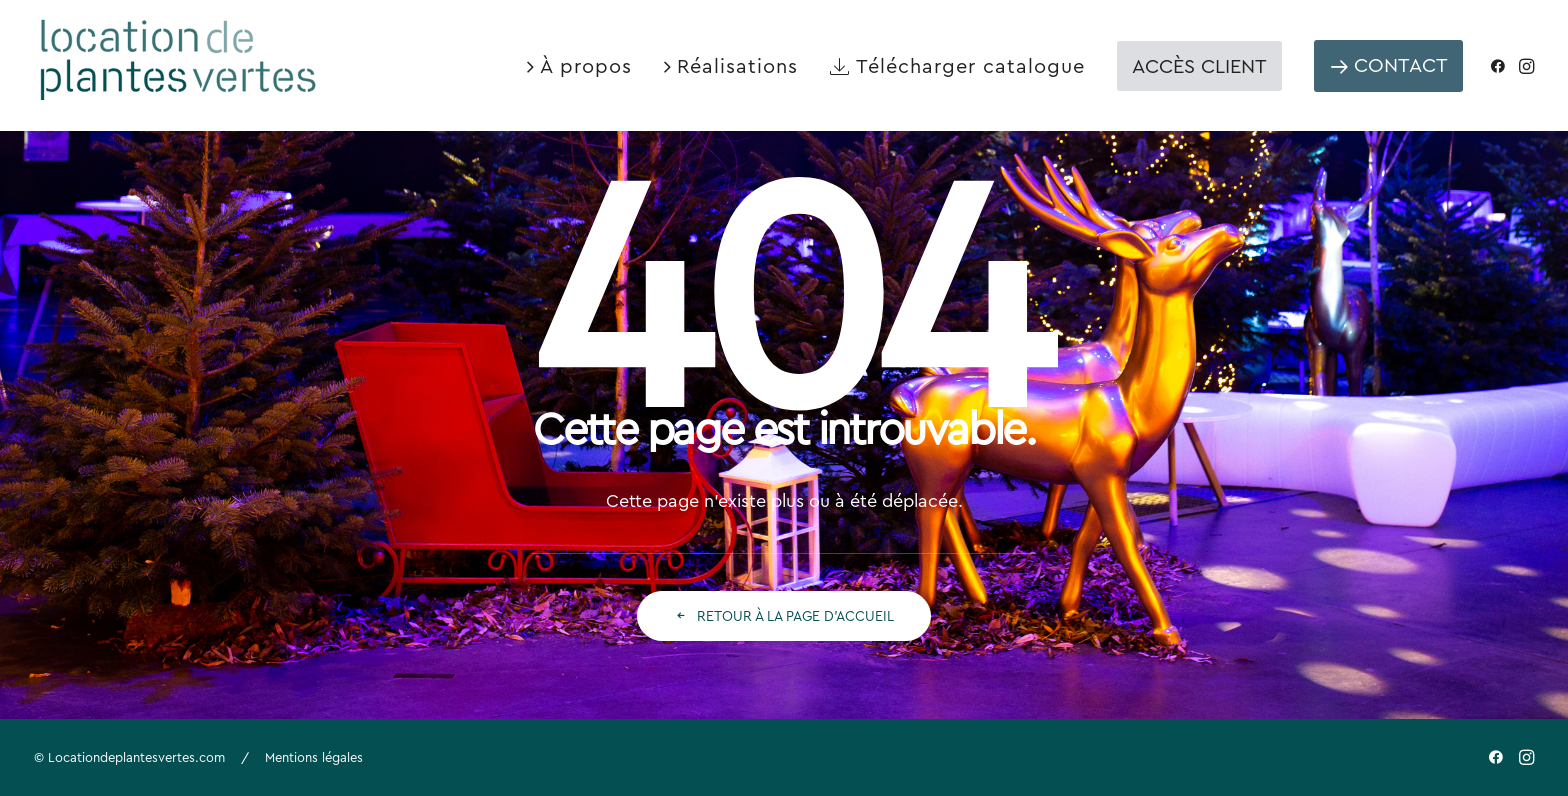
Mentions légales (314, 757)
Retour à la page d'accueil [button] (784, 616)
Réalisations (737, 65)
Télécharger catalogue (970, 65)
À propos (586, 65)
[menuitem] (579, 65)
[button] (1502, 65)
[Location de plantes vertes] (179, 57)
